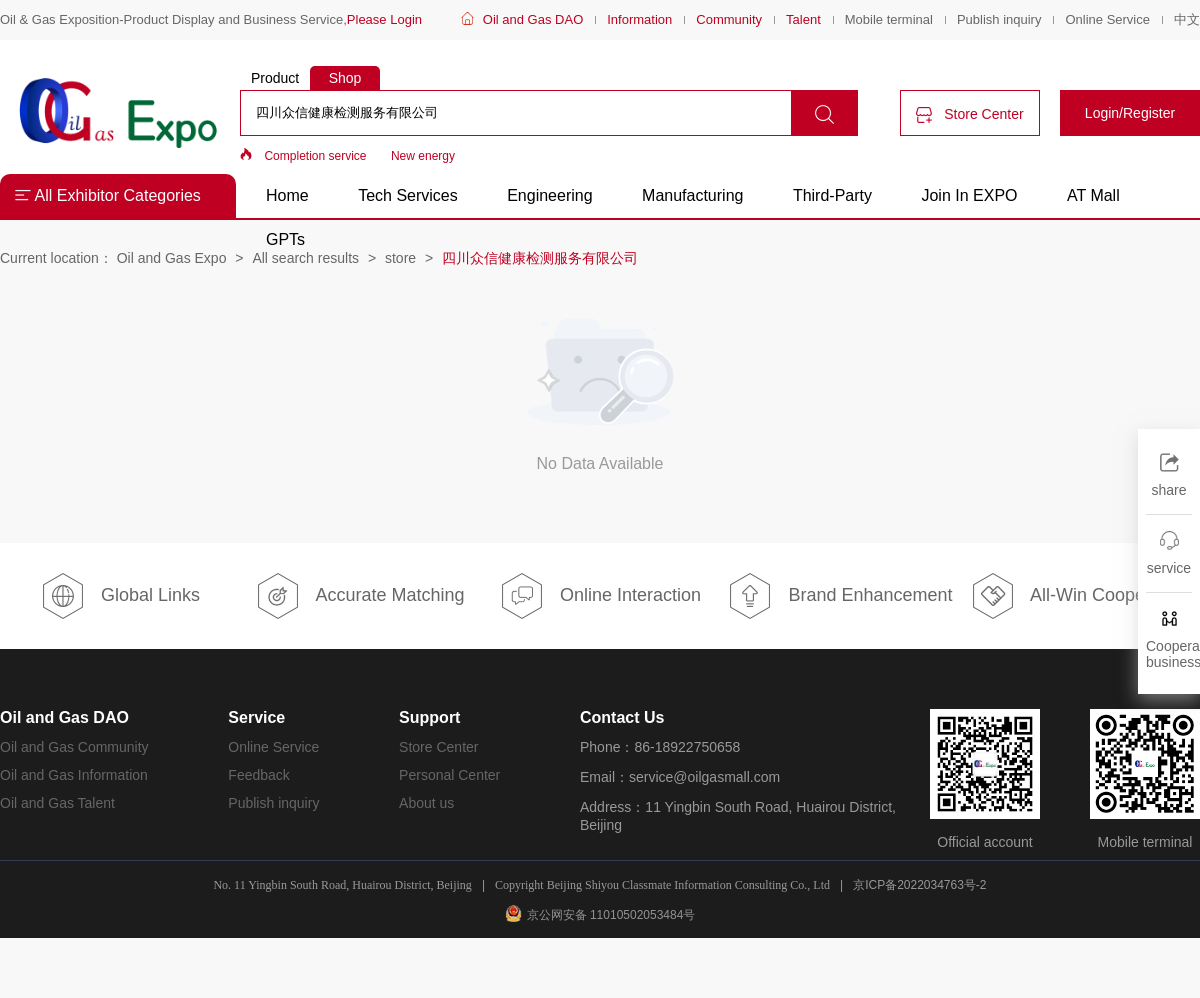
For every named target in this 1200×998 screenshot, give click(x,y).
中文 (1187, 19)
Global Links (120, 596)
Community (729, 19)
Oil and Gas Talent (57, 803)
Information (639, 19)
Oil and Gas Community (74, 747)
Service (256, 717)
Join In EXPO (969, 195)
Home (287, 195)
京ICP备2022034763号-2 (919, 885)
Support (429, 717)
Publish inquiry (999, 19)
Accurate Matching (359, 596)
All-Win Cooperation (1080, 596)
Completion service (315, 156)
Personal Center (449, 775)
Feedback (258, 775)
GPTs (285, 239)
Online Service (1107, 19)
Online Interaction (600, 596)
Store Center (969, 114)
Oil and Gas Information (74, 775)
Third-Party (835, 195)
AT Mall (1093, 195)
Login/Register (1130, 113)
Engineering (549, 195)
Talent (803, 19)
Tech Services (408, 195)
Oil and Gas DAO (533, 19)
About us (426, 803)
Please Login (384, 19)
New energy (423, 156)
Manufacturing (692, 195)
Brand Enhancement (839, 596)
